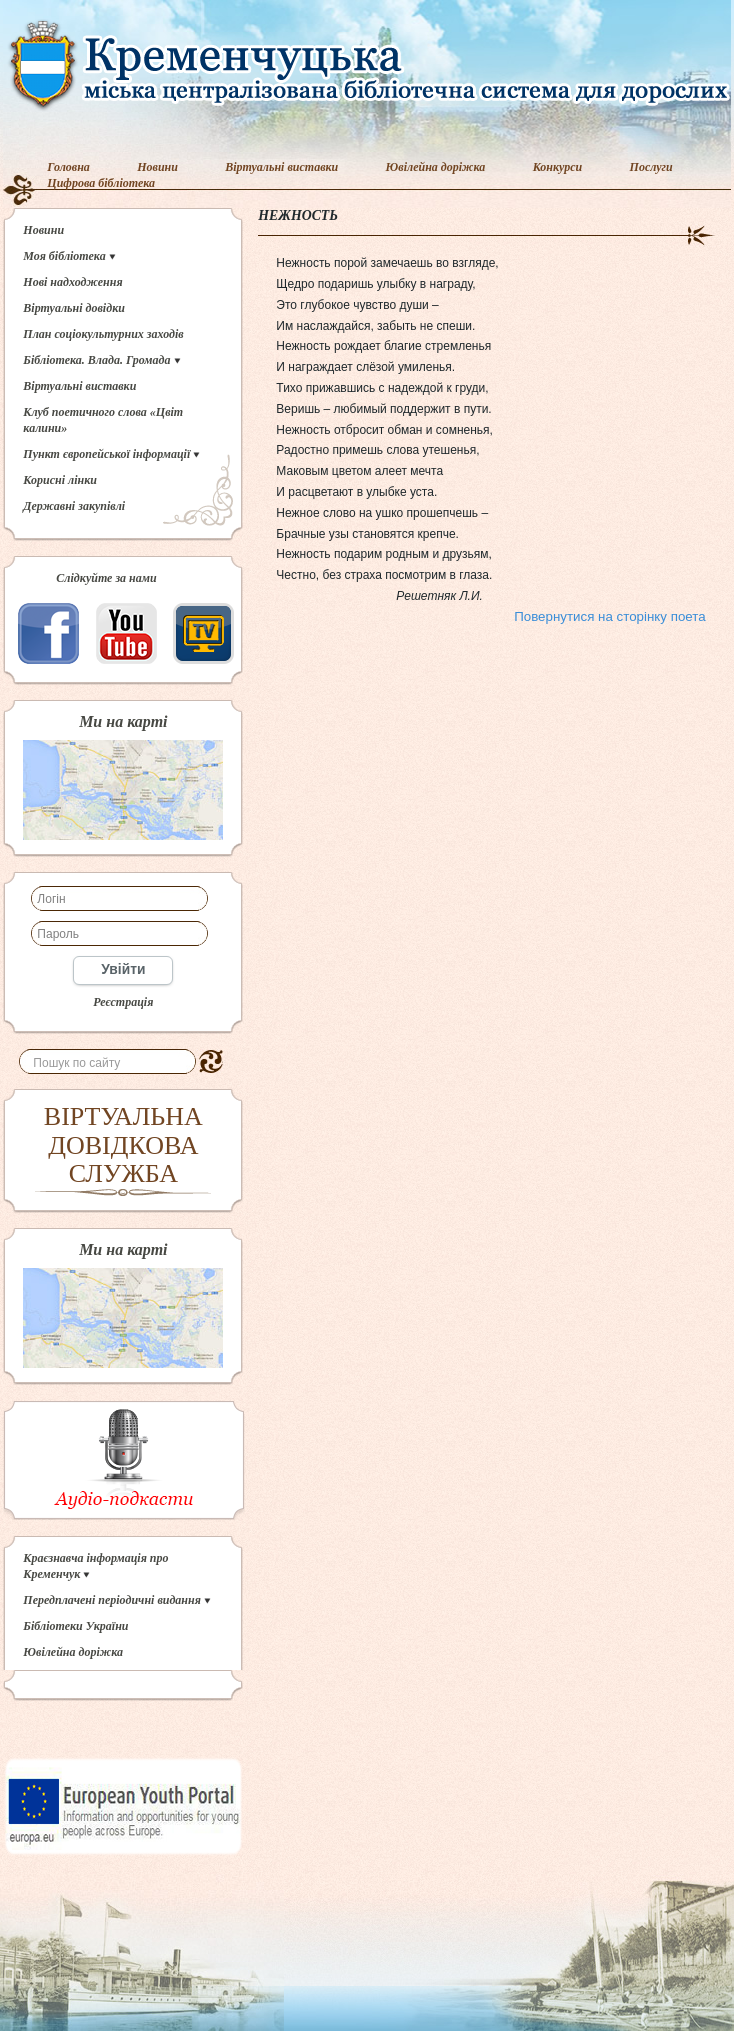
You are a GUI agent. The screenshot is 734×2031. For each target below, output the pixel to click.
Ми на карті (123, 722)
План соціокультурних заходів (103, 334)
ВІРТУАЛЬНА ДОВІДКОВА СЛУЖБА (123, 1145)
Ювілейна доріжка (436, 167)
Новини (157, 167)
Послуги (651, 167)
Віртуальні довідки (74, 308)
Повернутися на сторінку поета (609, 616)
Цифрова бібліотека (101, 183)
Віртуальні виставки (281, 167)
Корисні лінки (60, 480)
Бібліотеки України (75, 1626)
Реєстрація (123, 1002)
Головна (68, 167)
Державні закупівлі (74, 506)
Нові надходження (72, 282)
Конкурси (558, 167)
